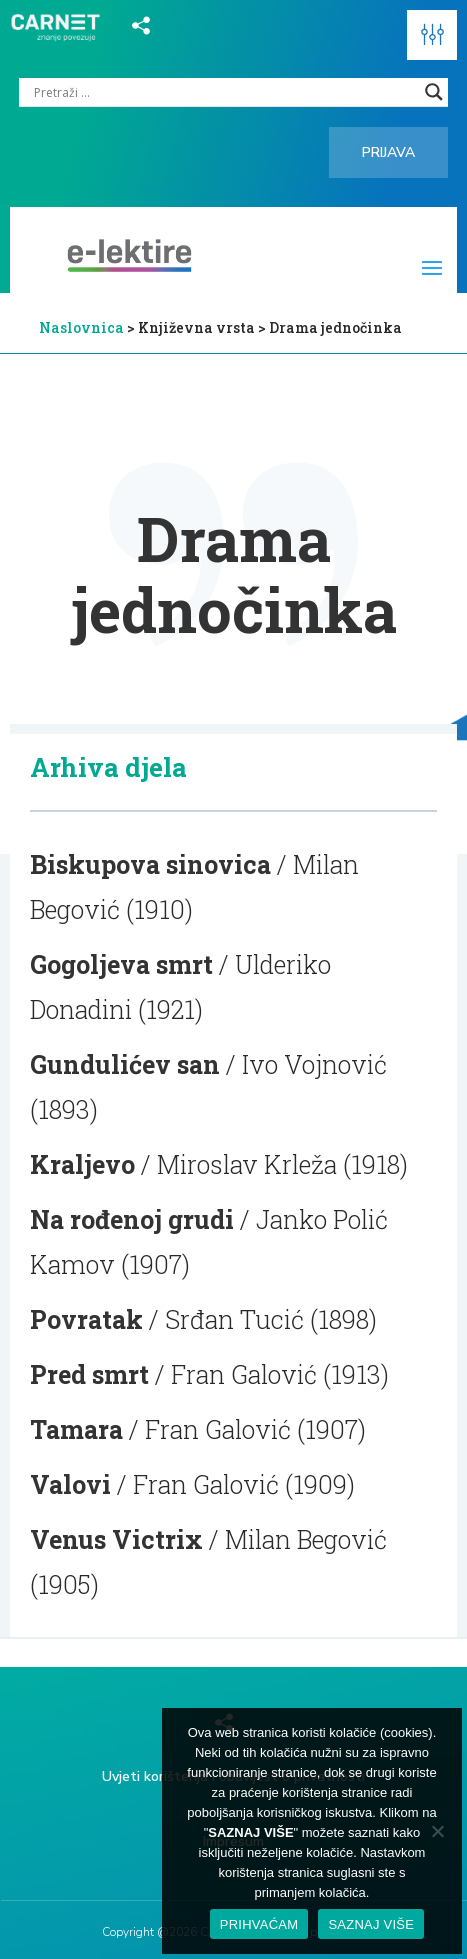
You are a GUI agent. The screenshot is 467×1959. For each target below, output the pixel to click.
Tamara (76, 1429)
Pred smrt (89, 1374)
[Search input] (224, 92)
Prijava (388, 152)
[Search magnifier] (434, 92)
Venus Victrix (116, 1539)
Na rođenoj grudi (132, 1219)
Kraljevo (82, 1164)
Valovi (70, 1484)
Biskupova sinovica (150, 864)
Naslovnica (81, 327)
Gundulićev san (125, 1064)
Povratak (86, 1319)
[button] (432, 35)
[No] (437, 1831)
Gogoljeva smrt (121, 964)
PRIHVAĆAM (259, 1924)
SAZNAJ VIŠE (371, 1924)
